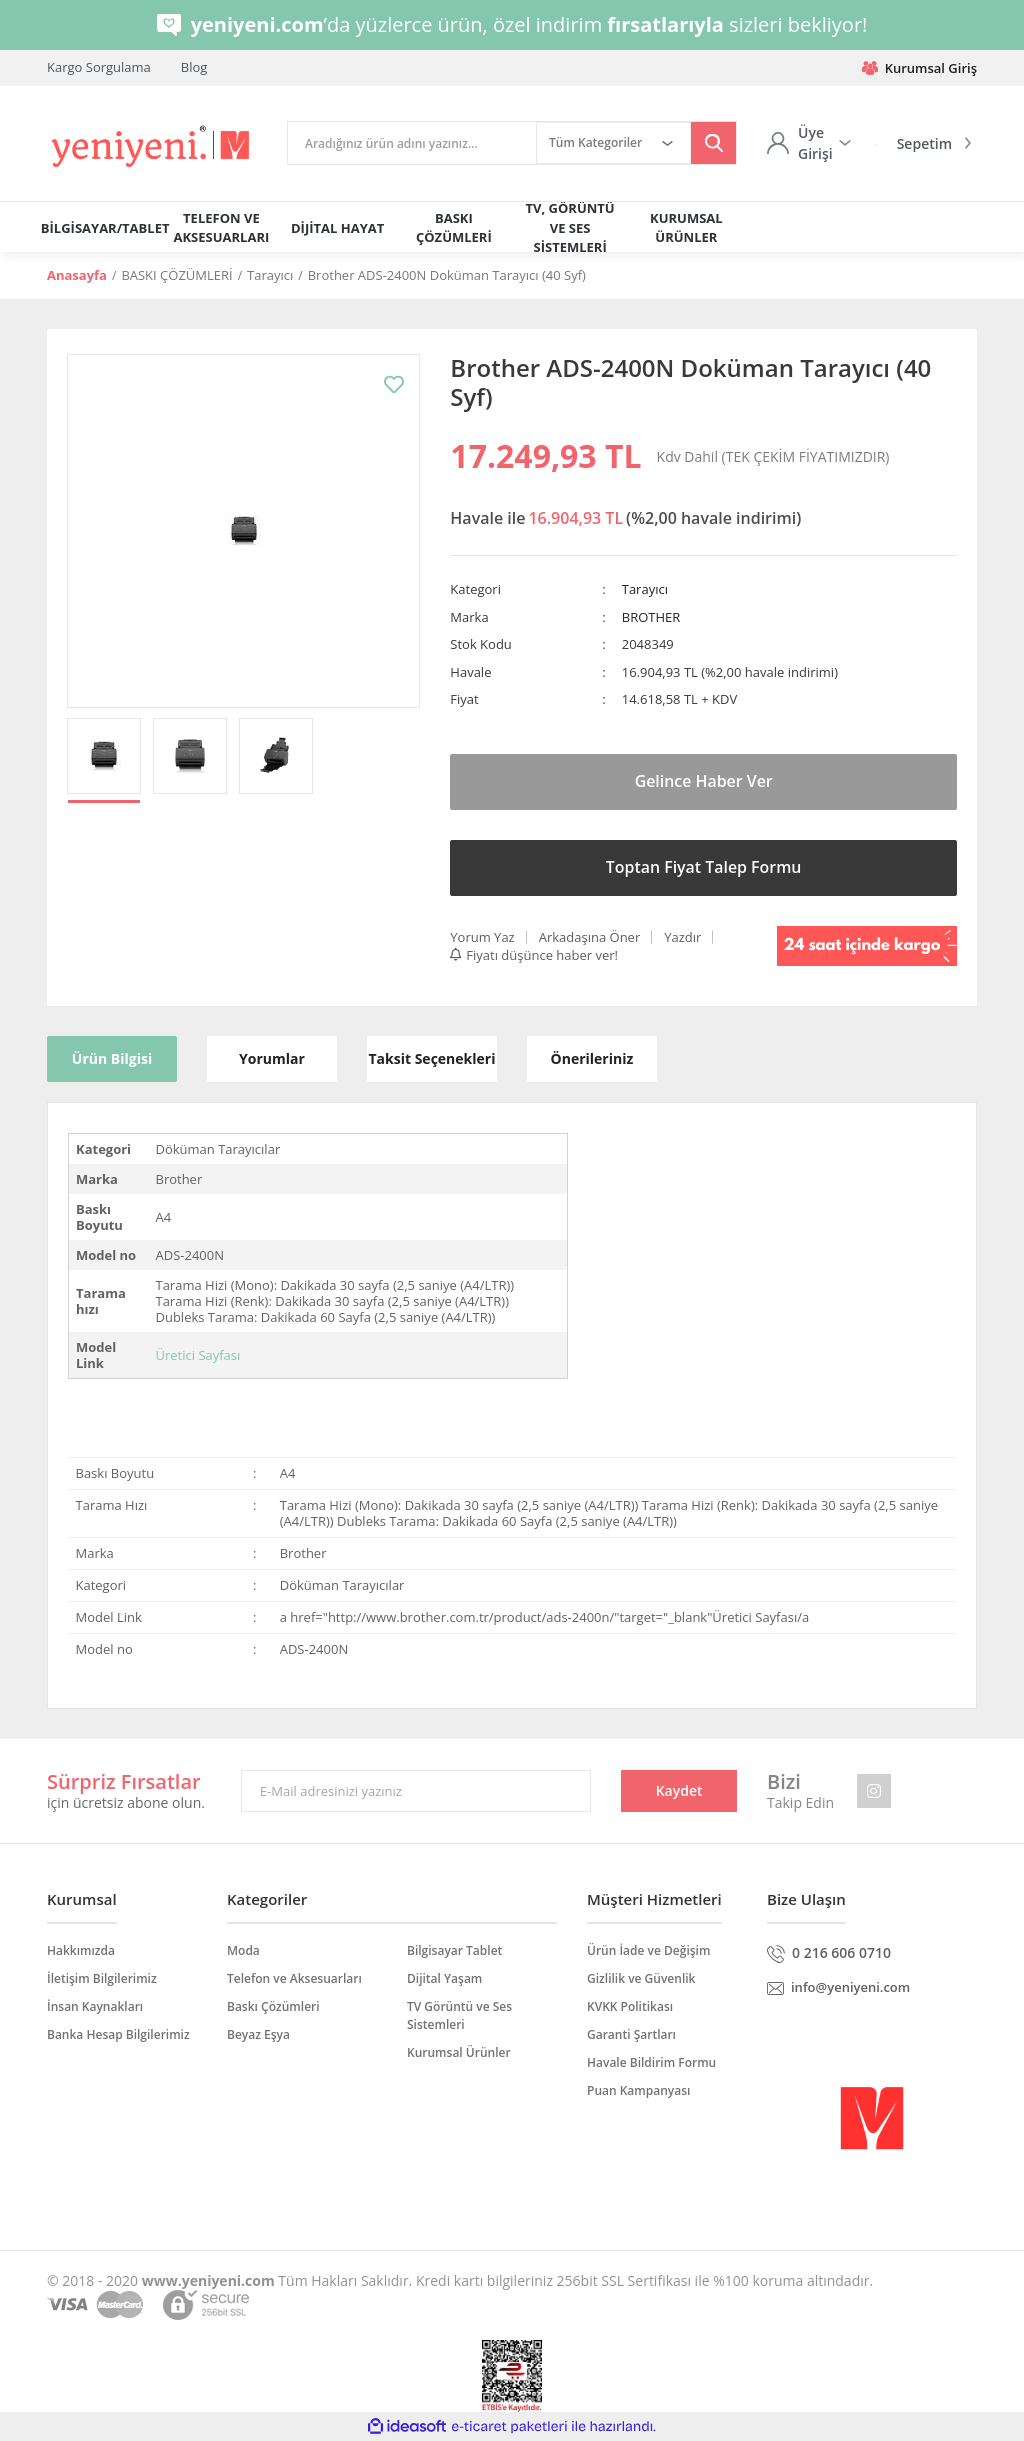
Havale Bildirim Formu (651, 2062)
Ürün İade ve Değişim (648, 1950)
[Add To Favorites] (394, 384)
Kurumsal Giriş (919, 68)
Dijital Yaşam (444, 1978)
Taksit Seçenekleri (431, 1058)
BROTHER (651, 617)
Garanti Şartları (631, 2034)
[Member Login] (809, 143)
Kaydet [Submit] (679, 1790)
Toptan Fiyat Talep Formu (703, 867)
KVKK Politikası (630, 2006)
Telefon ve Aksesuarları (294, 1978)
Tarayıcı (645, 589)
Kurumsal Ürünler (459, 2052)
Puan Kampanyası (638, 2090)
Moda (243, 1950)
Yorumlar (272, 1058)
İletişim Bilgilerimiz (102, 1978)
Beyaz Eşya (258, 2034)
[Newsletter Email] (416, 1791)
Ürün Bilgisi (112, 1058)
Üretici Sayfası (197, 1355)
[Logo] (152, 146)
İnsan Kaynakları (95, 2006)
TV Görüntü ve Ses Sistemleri (459, 2015)
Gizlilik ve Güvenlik (641, 1978)
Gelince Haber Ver (704, 781)
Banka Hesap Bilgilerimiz (118, 2034)
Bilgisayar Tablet (454, 1950)
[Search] (412, 143)
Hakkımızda (81, 1950)
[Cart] (920, 143)
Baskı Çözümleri (273, 2006)
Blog (194, 67)
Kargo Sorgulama (99, 67)
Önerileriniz (592, 1058)
